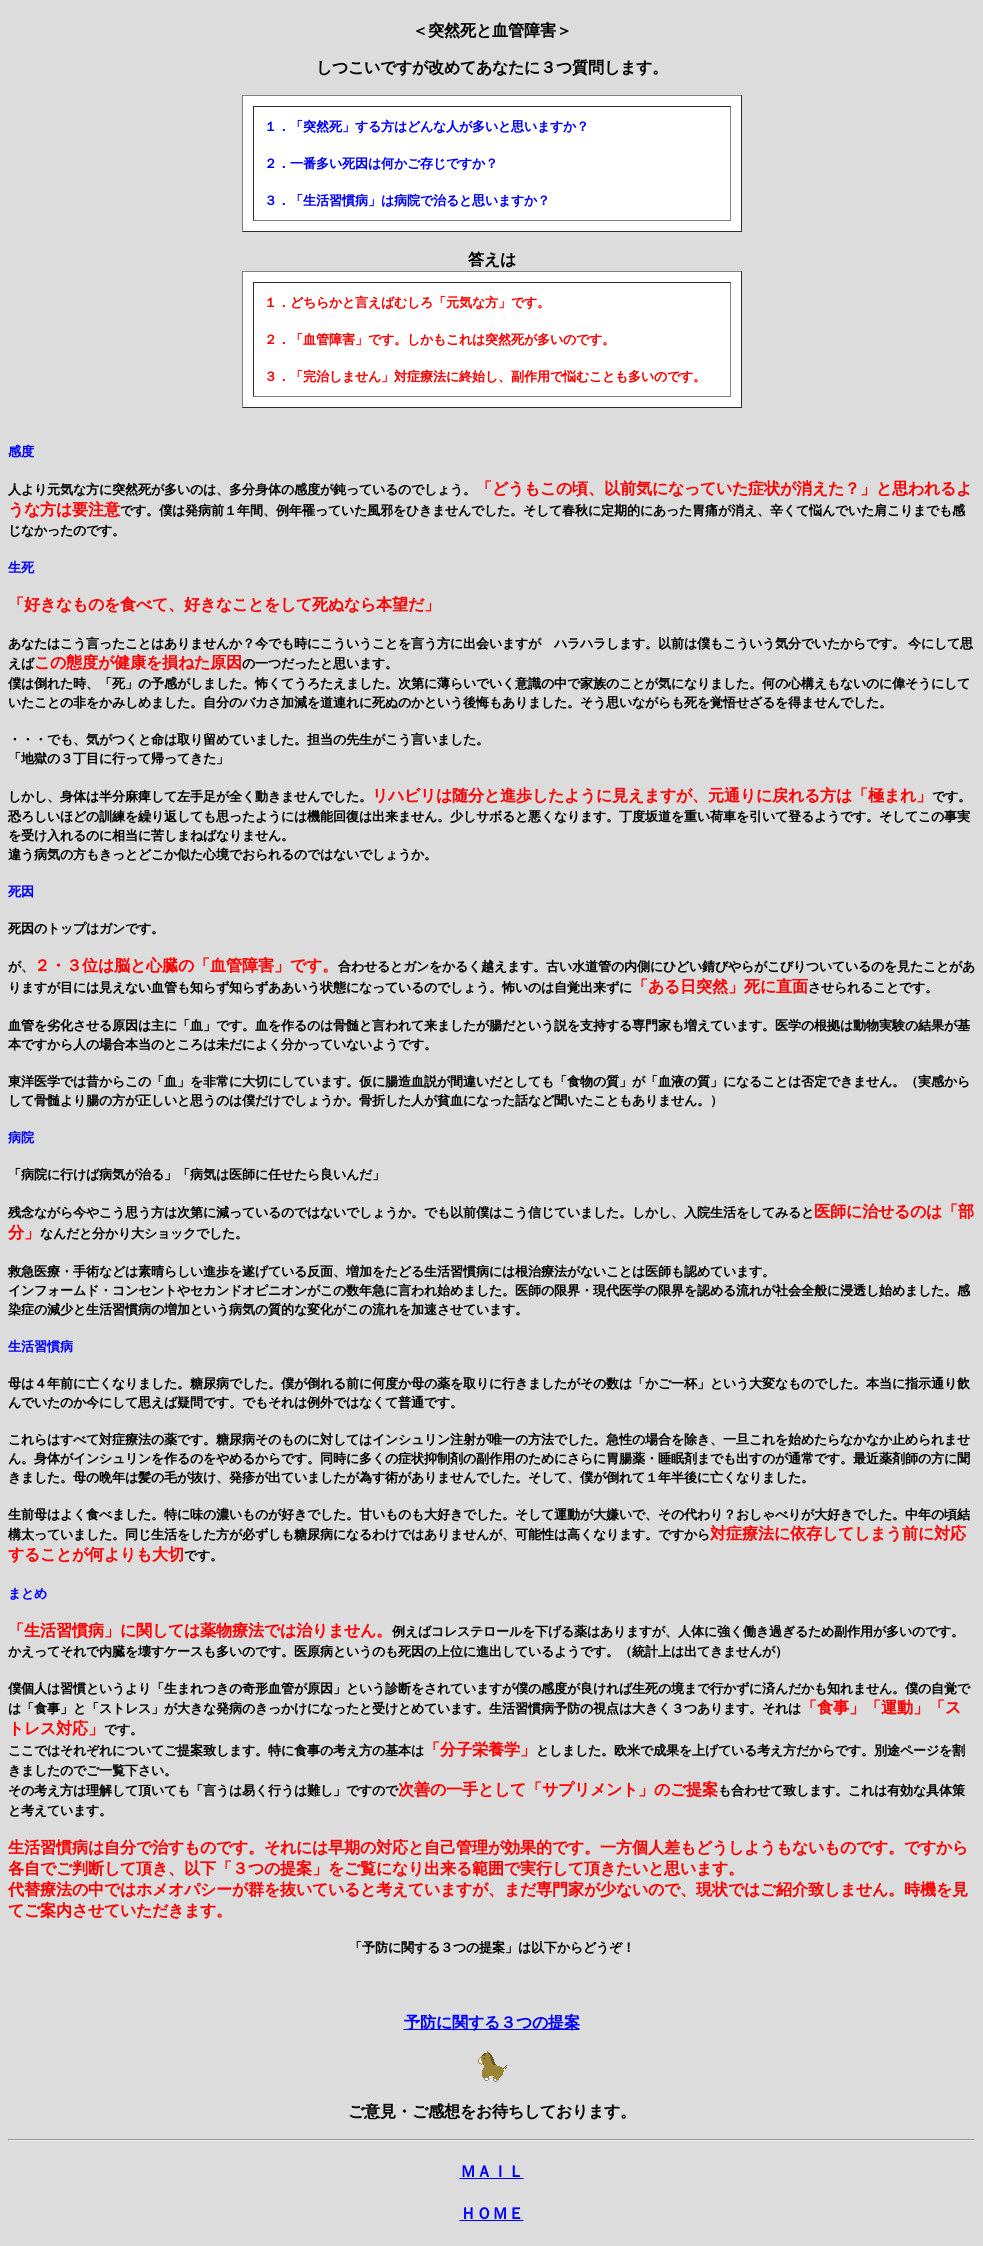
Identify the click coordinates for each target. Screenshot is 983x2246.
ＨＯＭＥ (492, 2213)
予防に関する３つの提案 (492, 2022)
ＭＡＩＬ (492, 2171)
